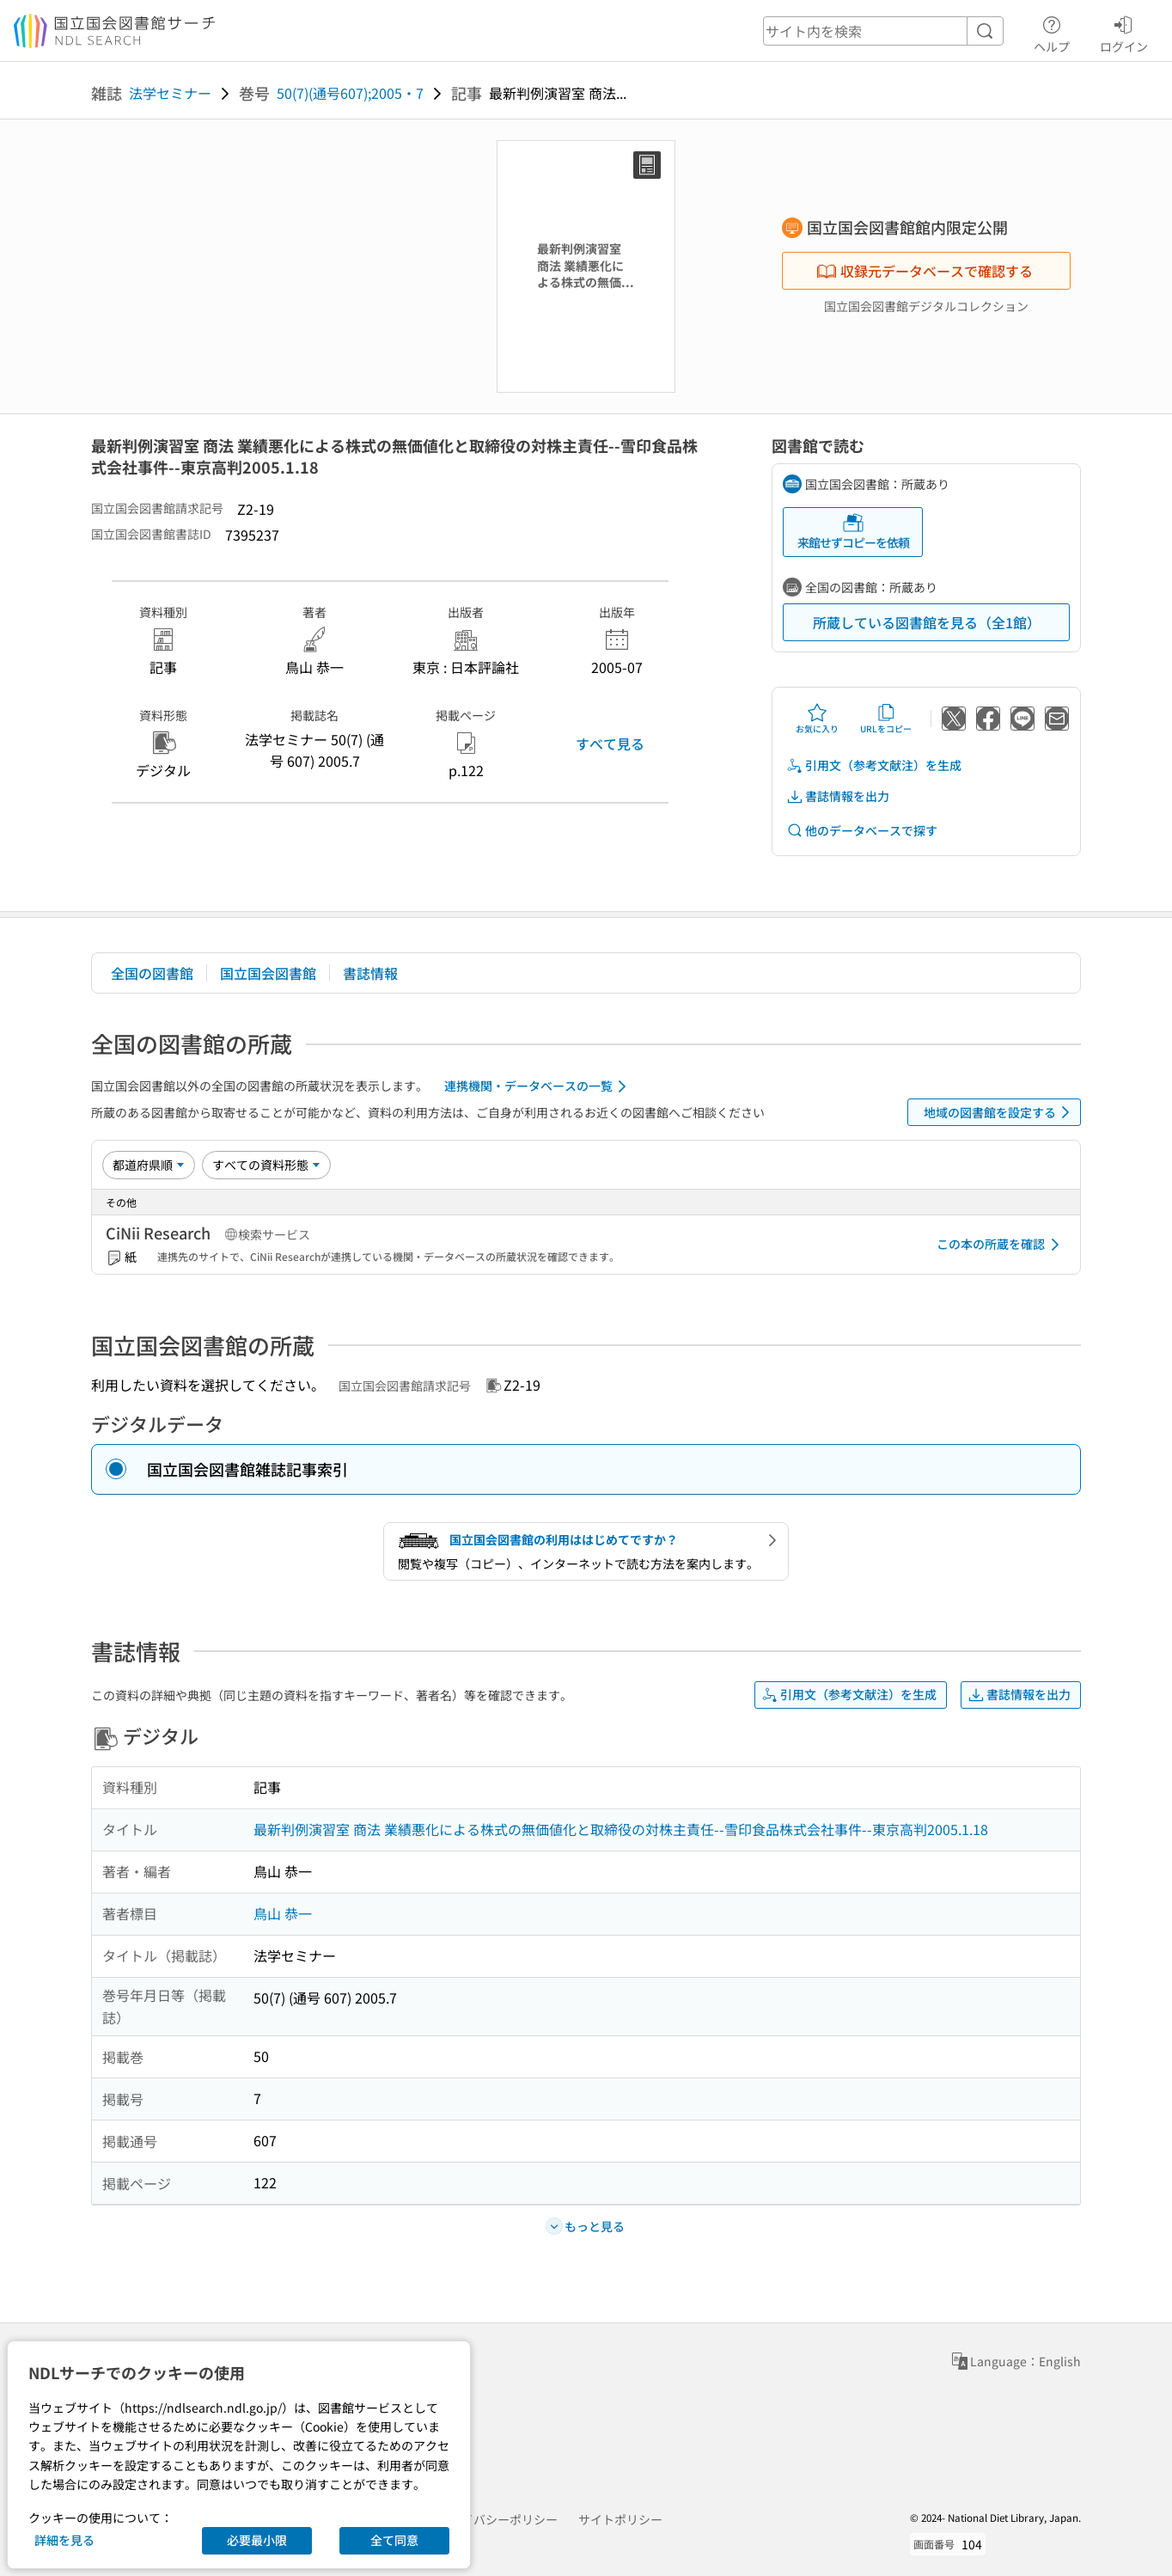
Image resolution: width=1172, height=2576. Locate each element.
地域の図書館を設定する (1000, 1112)
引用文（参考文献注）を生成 (873, 765)
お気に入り (817, 718)
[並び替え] (148, 1164)
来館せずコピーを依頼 (853, 531)
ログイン (1124, 31)
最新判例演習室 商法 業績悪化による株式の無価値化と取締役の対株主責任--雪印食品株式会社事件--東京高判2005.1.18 (620, 1829)
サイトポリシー (620, 2519)
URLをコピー (886, 718)
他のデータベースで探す (861, 831)
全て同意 (394, 2539)
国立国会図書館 (268, 973)
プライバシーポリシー (497, 2519)
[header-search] (883, 31)
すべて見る (610, 743)
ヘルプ (1052, 31)
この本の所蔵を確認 (1001, 1244)
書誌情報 (370, 973)
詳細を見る (64, 2539)
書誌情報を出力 (837, 796)
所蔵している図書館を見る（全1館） (927, 622)
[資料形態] (266, 1164)
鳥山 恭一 (282, 1913)
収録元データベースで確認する (924, 270)
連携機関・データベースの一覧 (538, 1086)
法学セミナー (170, 93)
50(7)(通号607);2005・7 (350, 93)
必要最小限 (257, 2539)
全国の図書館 (152, 973)
